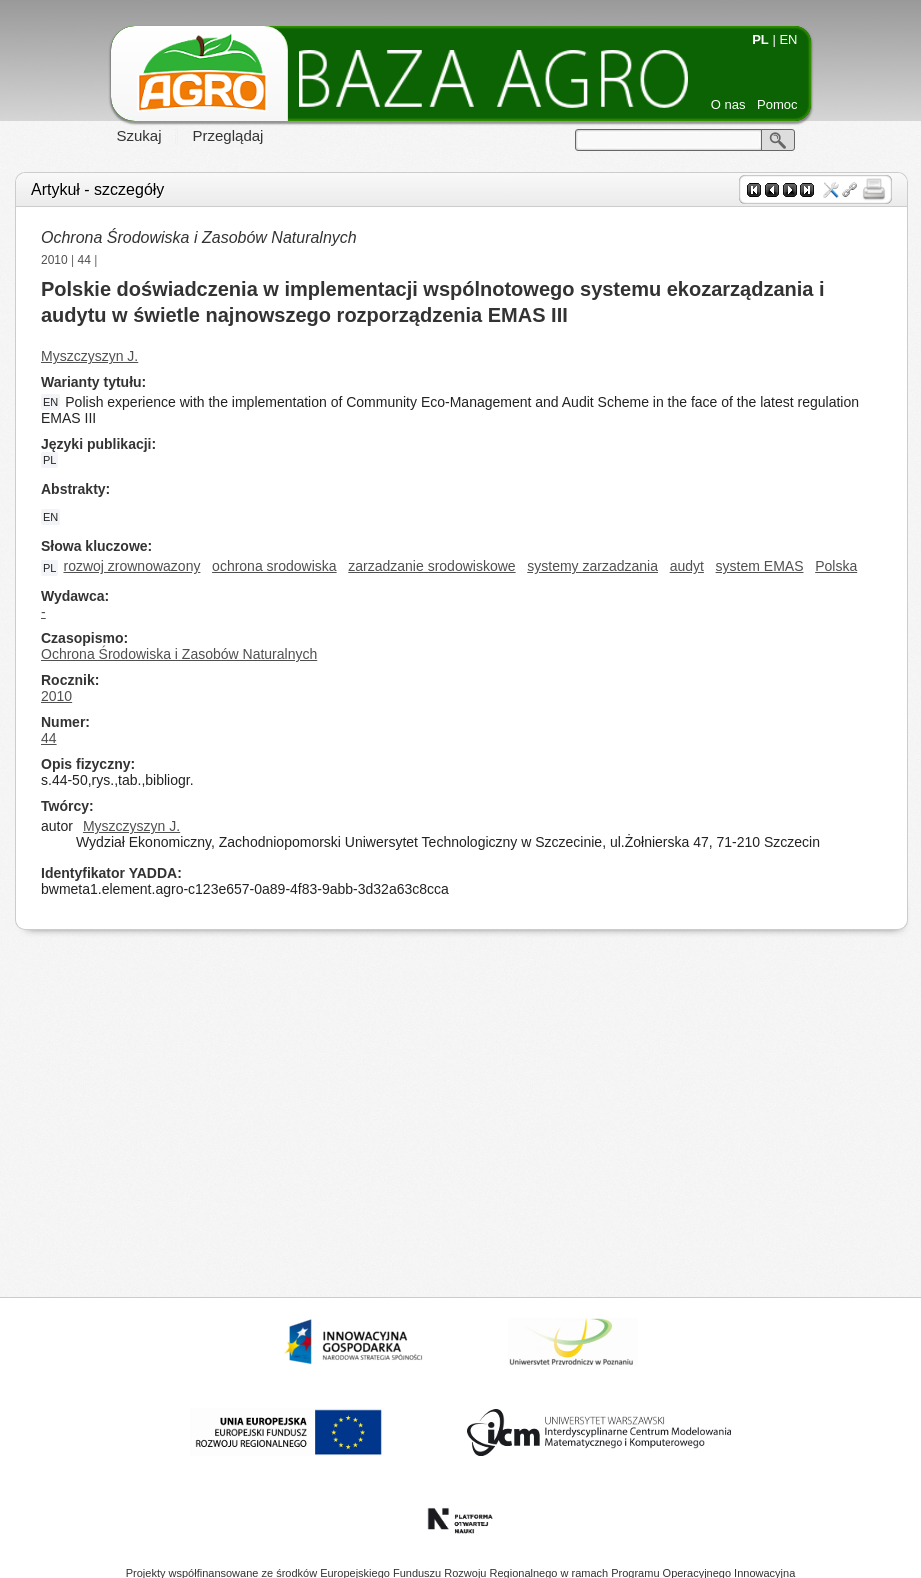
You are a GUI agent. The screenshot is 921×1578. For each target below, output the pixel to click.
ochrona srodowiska (274, 566)
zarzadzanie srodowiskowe (431, 566)
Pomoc (777, 104)
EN (788, 39)
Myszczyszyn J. (89, 356)
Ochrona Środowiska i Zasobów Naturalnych (199, 237)
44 (84, 260)
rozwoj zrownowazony (131, 566)
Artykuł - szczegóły (97, 189)
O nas (728, 104)
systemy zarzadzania (592, 566)
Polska (836, 566)
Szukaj (139, 135)
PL (760, 39)
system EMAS (760, 566)
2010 (54, 260)
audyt (687, 566)
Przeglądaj (228, 135)
